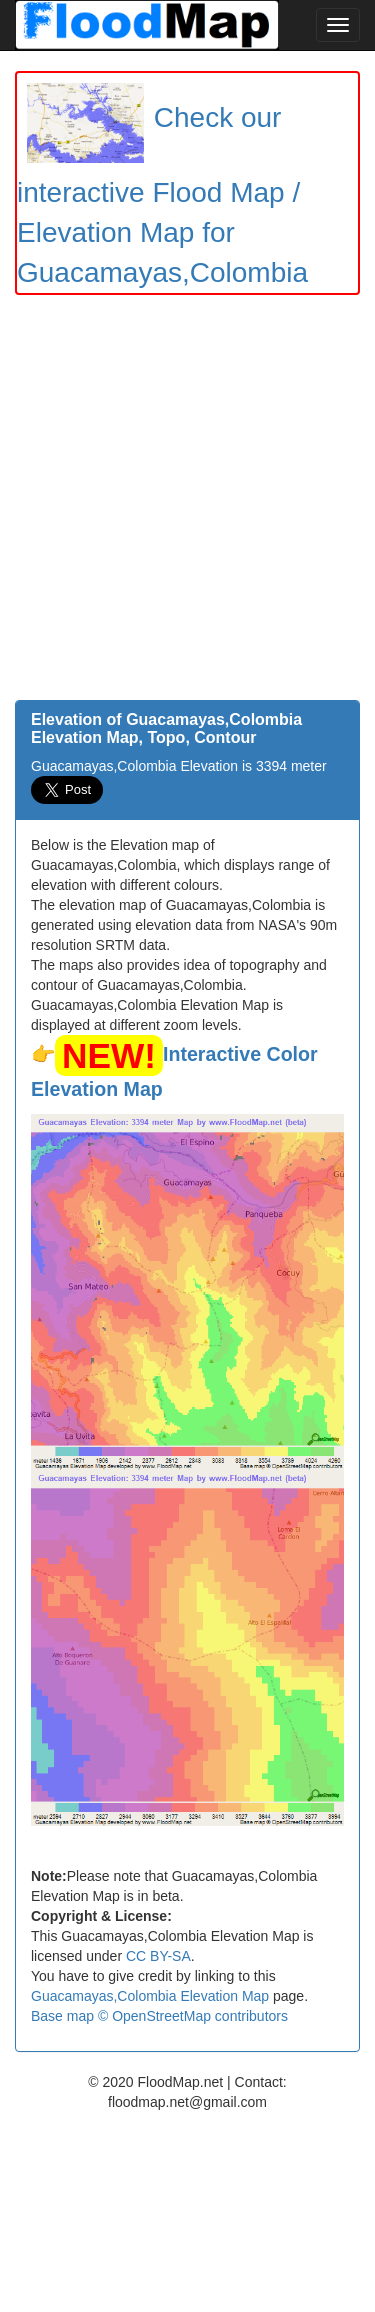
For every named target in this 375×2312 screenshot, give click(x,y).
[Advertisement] (187, 502)
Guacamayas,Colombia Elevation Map (150, 1996)
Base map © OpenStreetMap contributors (159, 2016)
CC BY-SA (158, 1956)
